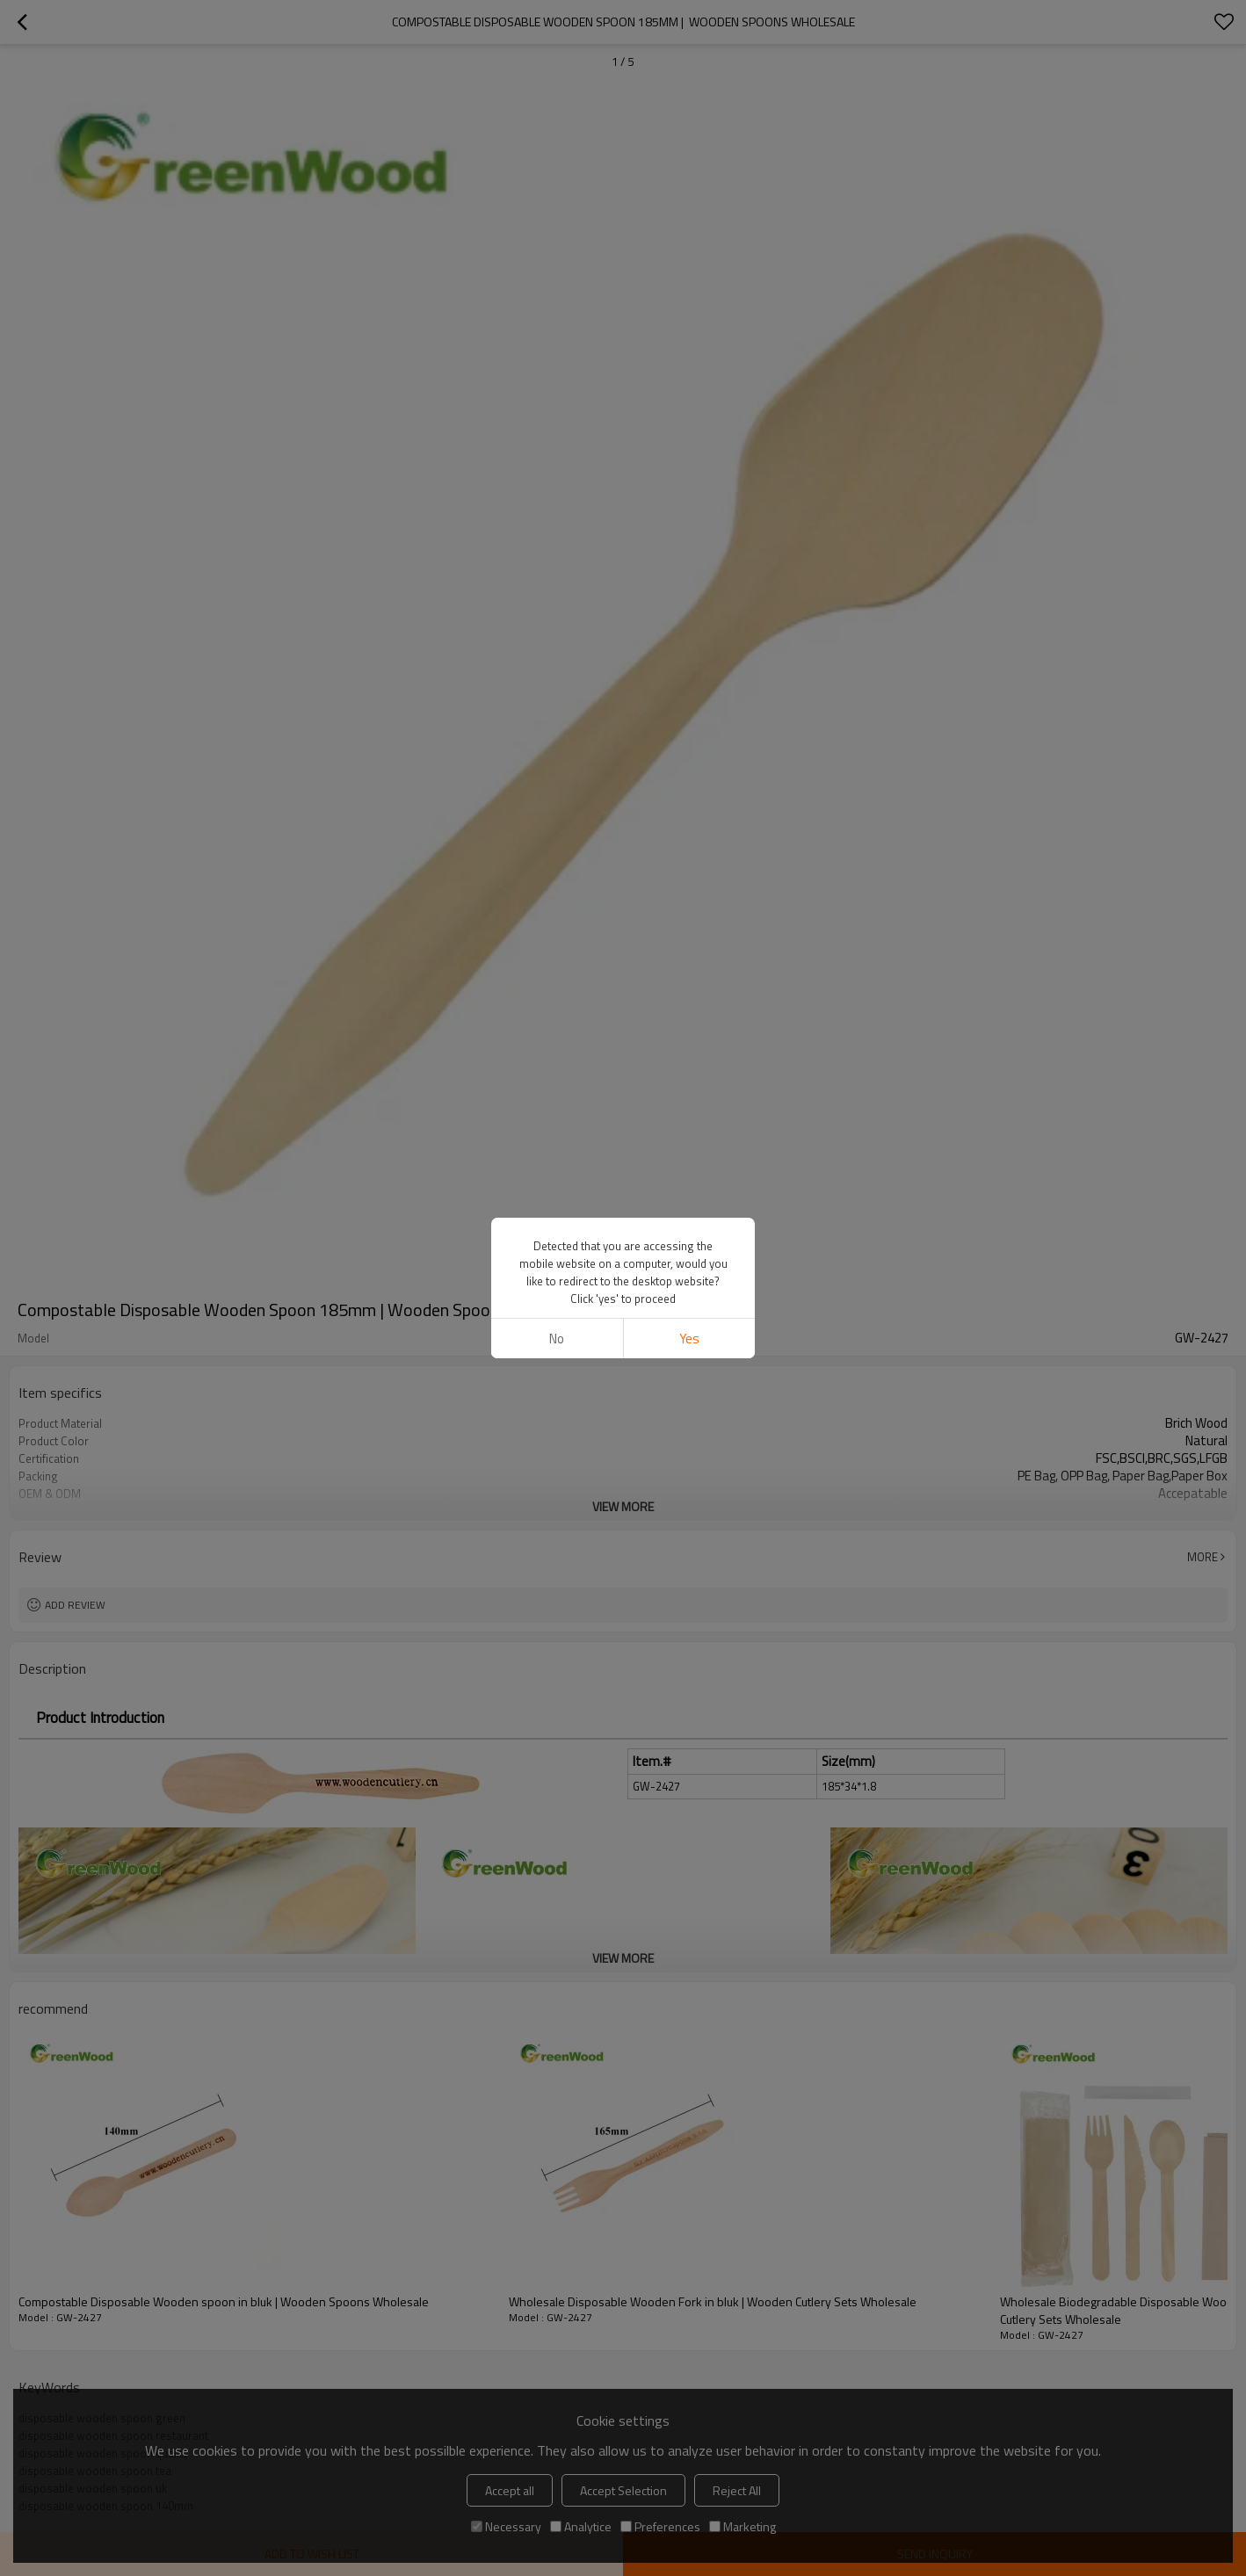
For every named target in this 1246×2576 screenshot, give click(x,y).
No (556, 1338)
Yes (689, 1338)
